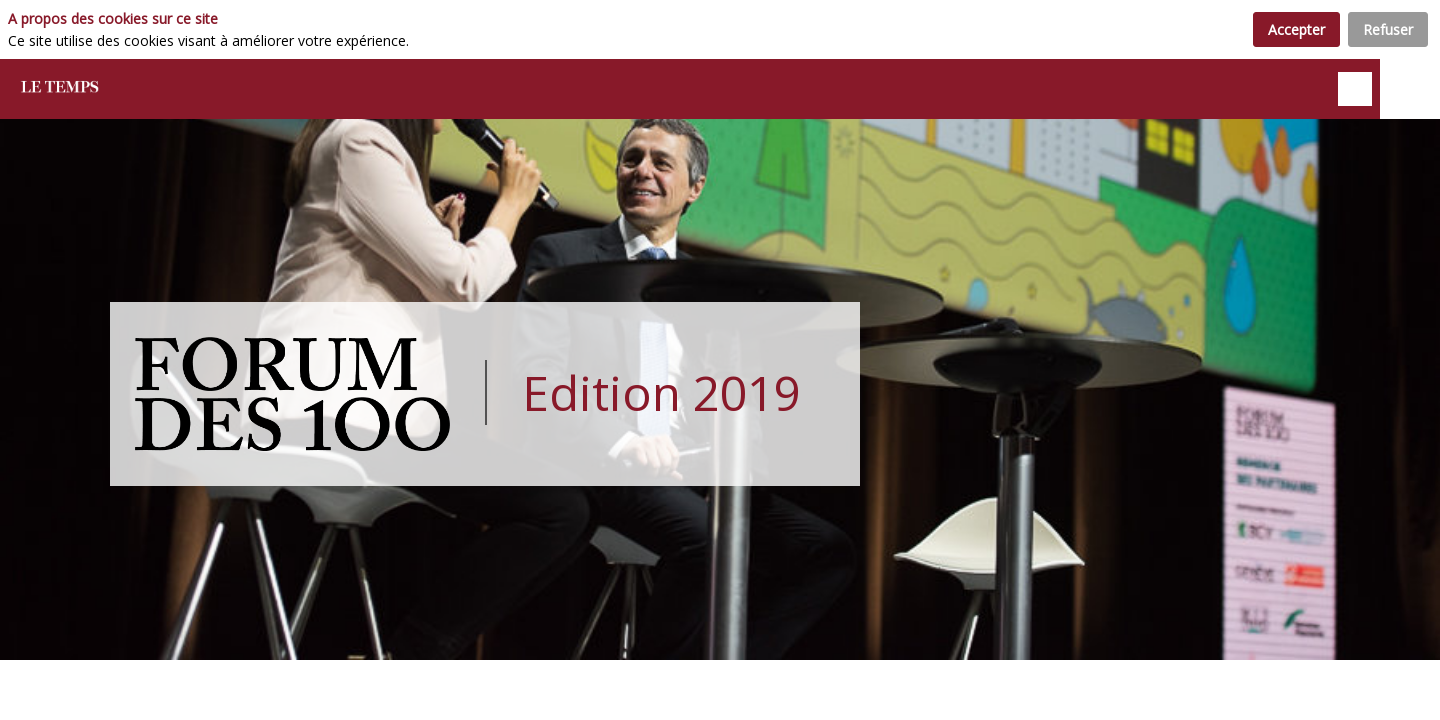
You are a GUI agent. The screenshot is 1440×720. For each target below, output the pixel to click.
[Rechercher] (1355, 89)
